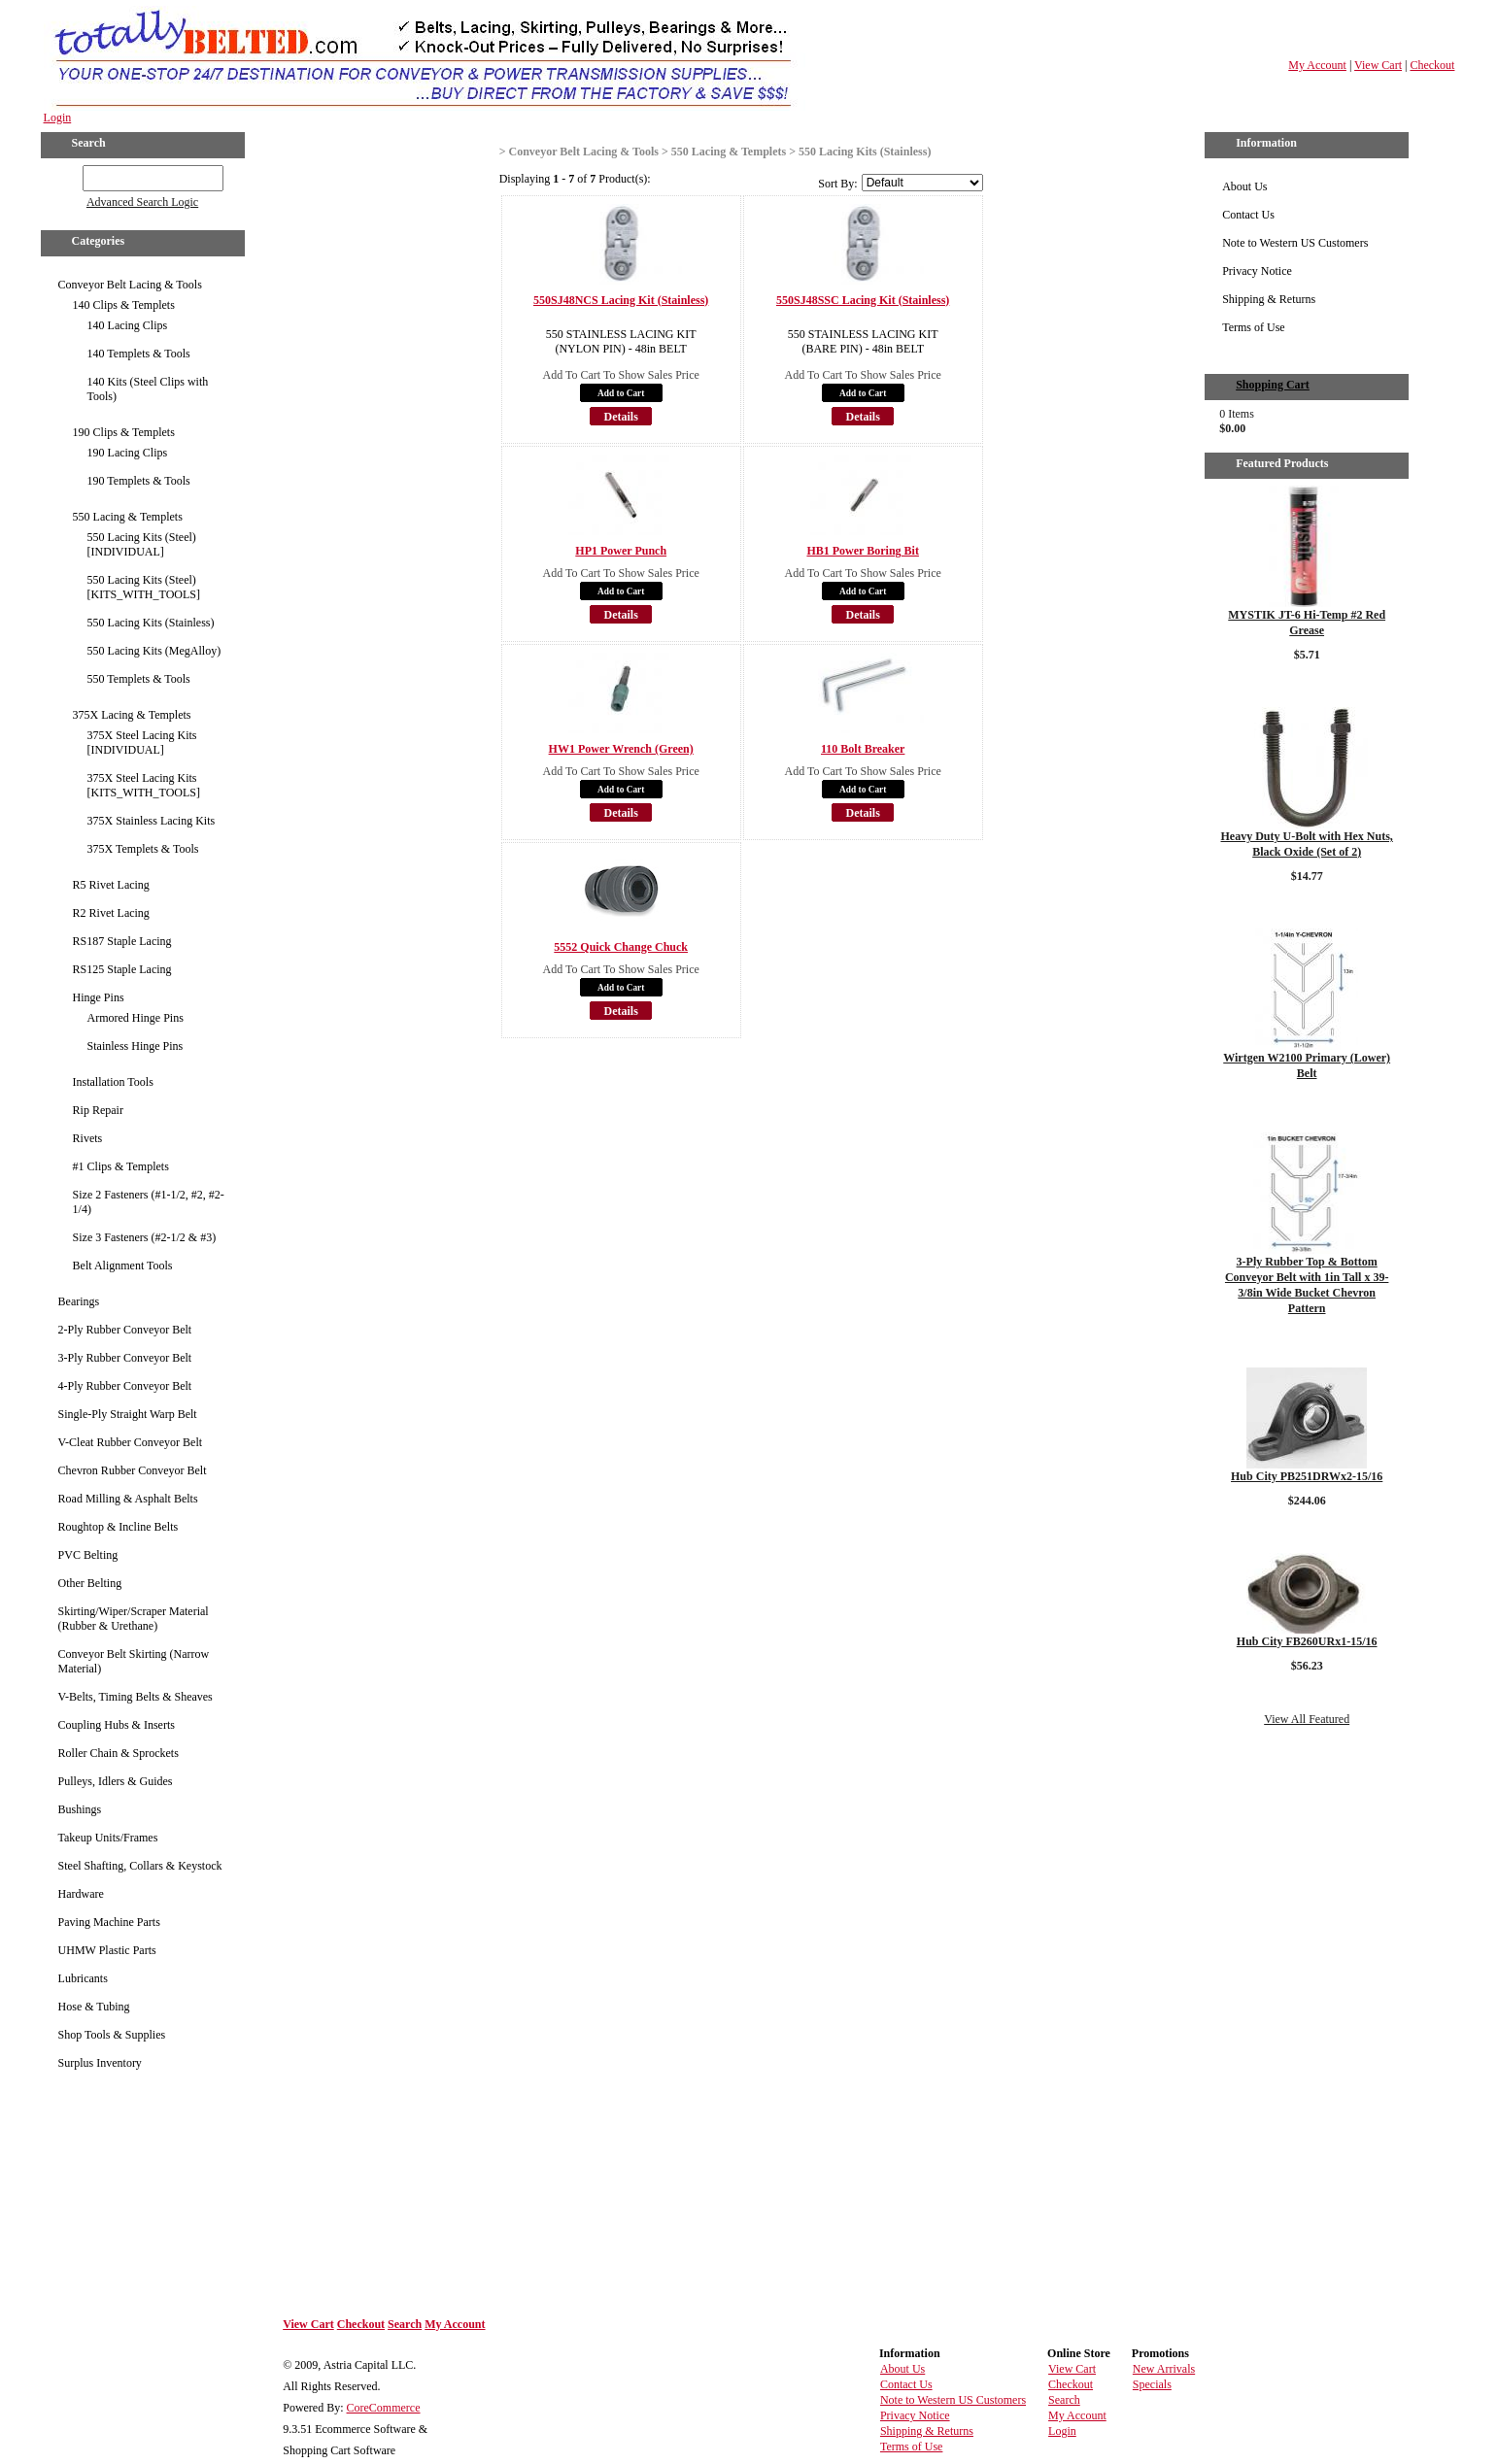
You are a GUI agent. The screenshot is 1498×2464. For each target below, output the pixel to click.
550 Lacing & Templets (128, 516)
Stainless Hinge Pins (135, 1046)
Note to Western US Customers (1295, 243)
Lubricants (83, 1978)
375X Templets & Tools (143, 849)
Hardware (81, 1894)
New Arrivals (1164, 2369)
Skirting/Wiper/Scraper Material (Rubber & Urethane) (133, 1618)
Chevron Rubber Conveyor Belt (132, 1470)
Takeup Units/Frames (108, 1837)
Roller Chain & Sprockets (118, 1753)
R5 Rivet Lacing (111, 885)
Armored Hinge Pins (135, 1018)
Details (621, 416)
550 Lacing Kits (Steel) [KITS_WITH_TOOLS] (143, 587)
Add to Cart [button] (620, 393)
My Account (1317, 65)
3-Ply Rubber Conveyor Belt (125, 1358)
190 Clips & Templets (124, 432)
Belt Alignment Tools (123, 1265)
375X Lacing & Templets (132, 715)
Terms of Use (1253, 327)
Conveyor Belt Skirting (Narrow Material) (134, 1661)
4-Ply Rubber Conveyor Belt (125, 1386)
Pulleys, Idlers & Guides (115, 1781)
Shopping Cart (1273, 384)
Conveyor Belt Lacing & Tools (130, 284)
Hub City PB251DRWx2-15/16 (1306, 1476)
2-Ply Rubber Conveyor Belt (125, 1329)
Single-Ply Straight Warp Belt (127, 1414)
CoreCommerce (384, 2407)
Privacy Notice (1257, 271)
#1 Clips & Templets (121, 1166)
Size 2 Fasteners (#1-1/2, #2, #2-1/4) (148, 1202)
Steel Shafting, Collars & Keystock (140, 1866)
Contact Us (1248, 214)
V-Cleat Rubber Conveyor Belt (130, 1442)
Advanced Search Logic (142, 202)
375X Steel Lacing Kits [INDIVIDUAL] (142, 742)
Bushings (80, 1809)
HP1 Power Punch (620, 550)
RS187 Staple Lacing (122, 941)
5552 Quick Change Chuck (621, 947)
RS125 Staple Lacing (122, 969)
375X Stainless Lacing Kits (151, 820)
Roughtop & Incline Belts (118, 1527)
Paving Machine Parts (109, 1922)
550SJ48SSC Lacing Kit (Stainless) (862, 300)
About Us (1244, 186)
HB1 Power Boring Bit (862, 550)
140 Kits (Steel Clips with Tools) (148, 389)
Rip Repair (98, 1110)
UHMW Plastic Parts (107, 1950)
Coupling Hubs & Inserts (116, 1725)
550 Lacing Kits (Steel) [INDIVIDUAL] (141, 544)
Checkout (1432, 65)
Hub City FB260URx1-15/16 (1307, 1641)
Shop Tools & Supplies (112, 2035)
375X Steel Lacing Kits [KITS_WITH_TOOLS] (143, 785)
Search (405, 2324)
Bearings (79, 1301)
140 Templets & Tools (138, 353)
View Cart (1378, 65)
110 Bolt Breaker (862, 749)
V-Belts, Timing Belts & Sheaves (135, 1697)
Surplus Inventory (100, 2063)
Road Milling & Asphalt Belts (128, 1498)
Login (58, 117)
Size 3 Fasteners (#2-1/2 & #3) (145, 1237)
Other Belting (90, 1583)
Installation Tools (113, 1082)
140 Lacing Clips (127, 325)
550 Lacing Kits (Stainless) (151, 622)
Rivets (88, 1138)
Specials (1152, 2384)
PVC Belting (88, 1555)
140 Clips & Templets (124, 305)
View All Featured (1306, 1719)
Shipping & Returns (1268, 299)
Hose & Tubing (94, 2006)
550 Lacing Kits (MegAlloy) (154, 651)
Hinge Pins (98, 997)
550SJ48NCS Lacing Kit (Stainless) (620, 300)
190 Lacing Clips (127, 452)
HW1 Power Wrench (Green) (621, 749)
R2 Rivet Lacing (111, 913)
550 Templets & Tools (138, 679)
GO (68, 175)
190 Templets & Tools (138, 481)
